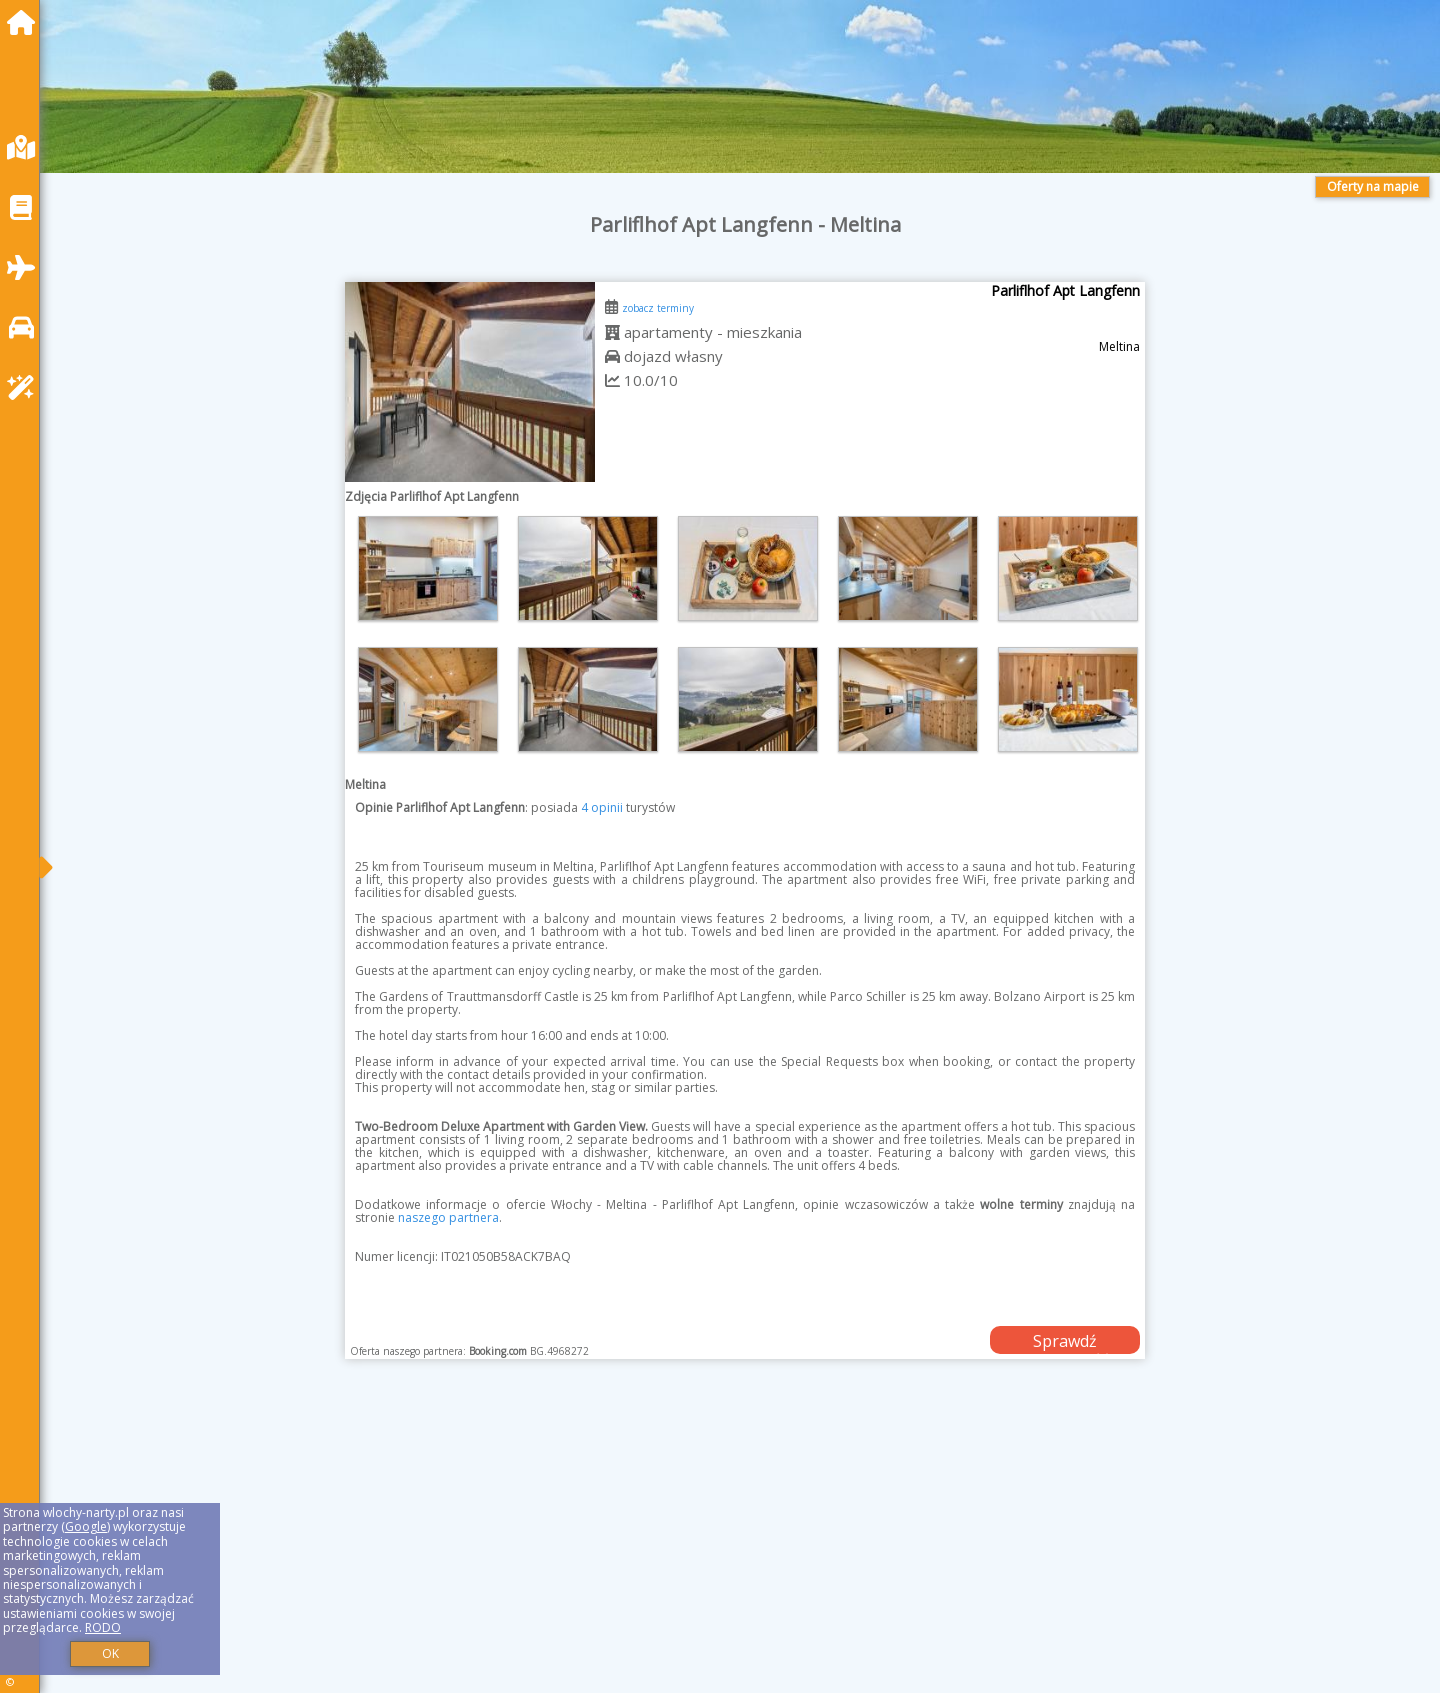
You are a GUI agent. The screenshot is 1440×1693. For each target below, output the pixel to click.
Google (86, 1526)
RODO (103, 1627)
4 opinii (602, 807)
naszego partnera (448, 1217)
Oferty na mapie (1373, 186)
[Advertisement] (660, 1551)
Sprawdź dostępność (1065, 1342)
